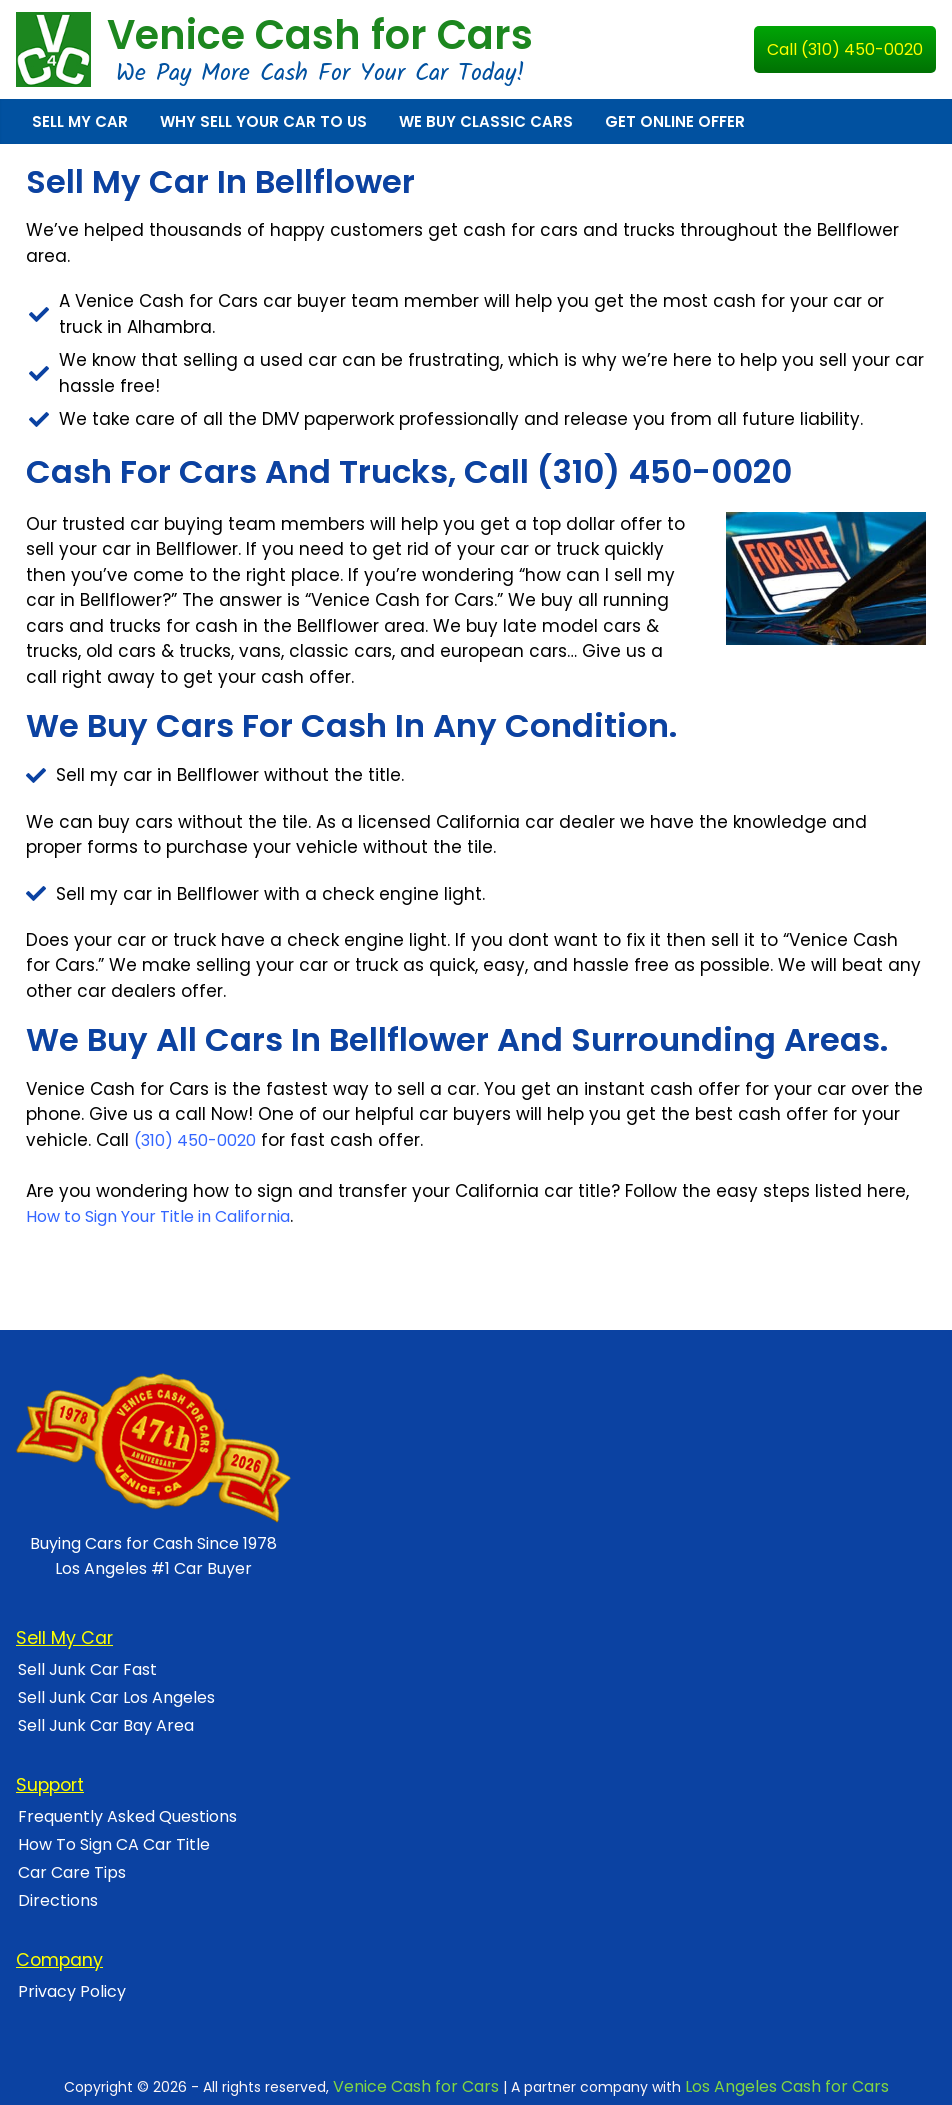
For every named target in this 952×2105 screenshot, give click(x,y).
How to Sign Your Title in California (158, 1216)
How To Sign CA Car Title (114, 1844)
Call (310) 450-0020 (845, 49)
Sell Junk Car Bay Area (106, 1725)
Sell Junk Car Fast (87, 1669)
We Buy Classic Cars (486, 121)
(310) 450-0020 (195, 1140)
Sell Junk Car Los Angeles (116, 1697)
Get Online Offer (675, 121)
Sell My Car (80, 121)
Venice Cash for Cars (320, 35)
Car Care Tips (72, 1872)
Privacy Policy (72, 1991)
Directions (58, 1900)
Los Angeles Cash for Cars (787, 2086)
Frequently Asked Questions (127, 1816)
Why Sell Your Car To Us (263, 121)
